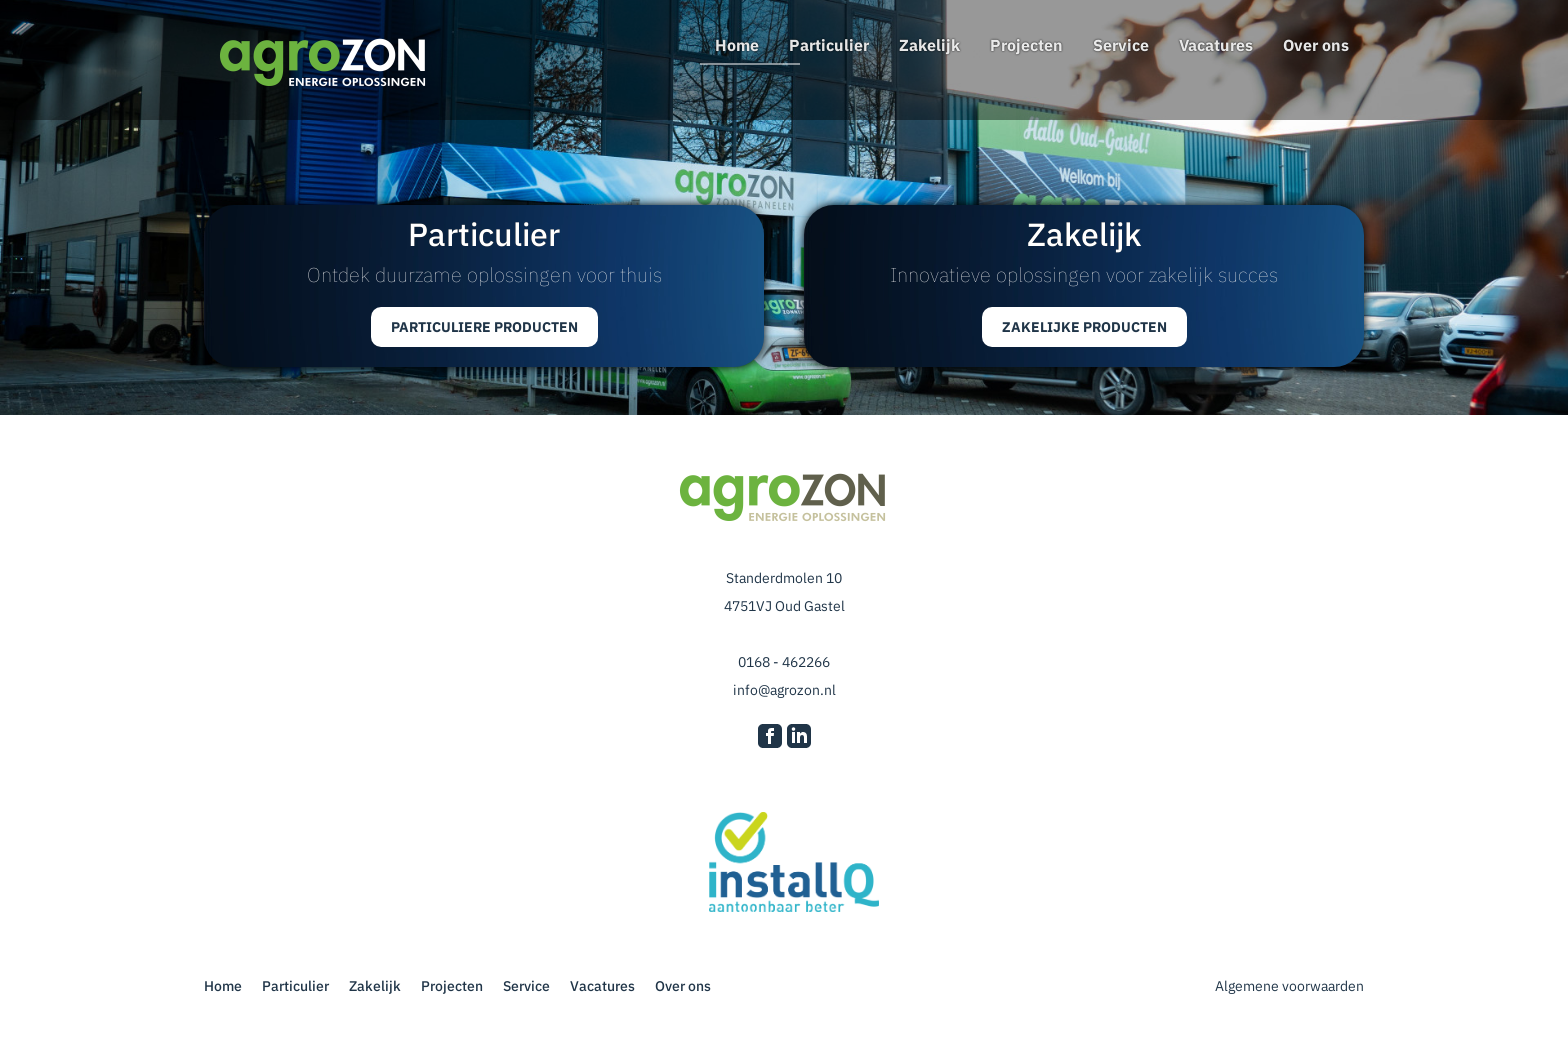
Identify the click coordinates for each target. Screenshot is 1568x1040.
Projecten (1026, 45)
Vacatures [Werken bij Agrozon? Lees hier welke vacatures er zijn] (1216, 45)
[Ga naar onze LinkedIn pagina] (799, 738)
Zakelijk (929, 45)
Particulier (829, 45)
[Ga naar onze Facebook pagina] (770, 738)
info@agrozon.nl (784, 690)
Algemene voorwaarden (1288, 986)
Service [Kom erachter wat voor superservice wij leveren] (1121, 45)
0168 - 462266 (784, 662)
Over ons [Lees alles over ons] (1316, 45)
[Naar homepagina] (324, 64)
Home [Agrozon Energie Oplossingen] (737, 45)
